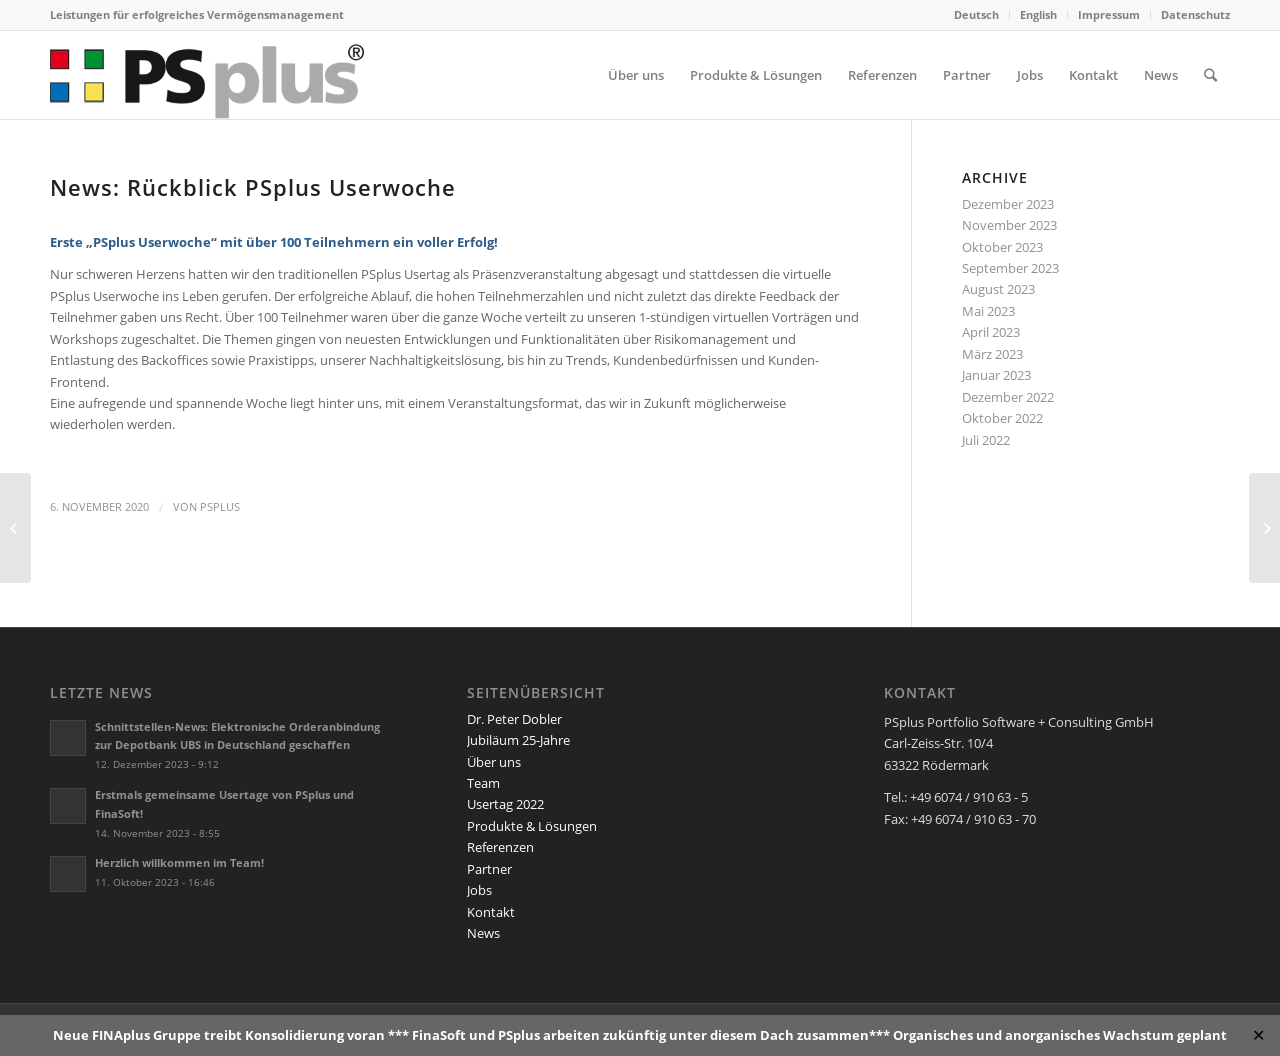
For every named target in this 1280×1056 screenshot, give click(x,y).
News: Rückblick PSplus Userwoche (253, 187)
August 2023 (998, 289)
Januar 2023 (996, 375)
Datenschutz (1195, 14)
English (1038, 14)
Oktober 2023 (1002, 247)
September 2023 (1010, 268)
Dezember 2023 (1008, 204)
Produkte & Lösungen (532, 826)
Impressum (1109, 14)
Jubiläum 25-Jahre (518, 740)
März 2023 (992, 354)
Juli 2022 (986, 440)
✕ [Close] (1258, 1035)
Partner (489, 869)
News (483, 933)
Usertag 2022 (505, 804)
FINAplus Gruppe (146, 1035)
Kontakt (491, 912)
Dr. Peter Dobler (514, 719)
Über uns (494, 762)
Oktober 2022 (1002, 418)
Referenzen (500, 847)
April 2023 (991, 332)
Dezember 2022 (1008, 397)
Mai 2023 (988, 311)
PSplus (220, 507)
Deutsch (976, 14)
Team (483, 783)
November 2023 (1009, 225)
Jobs (479, 890)
